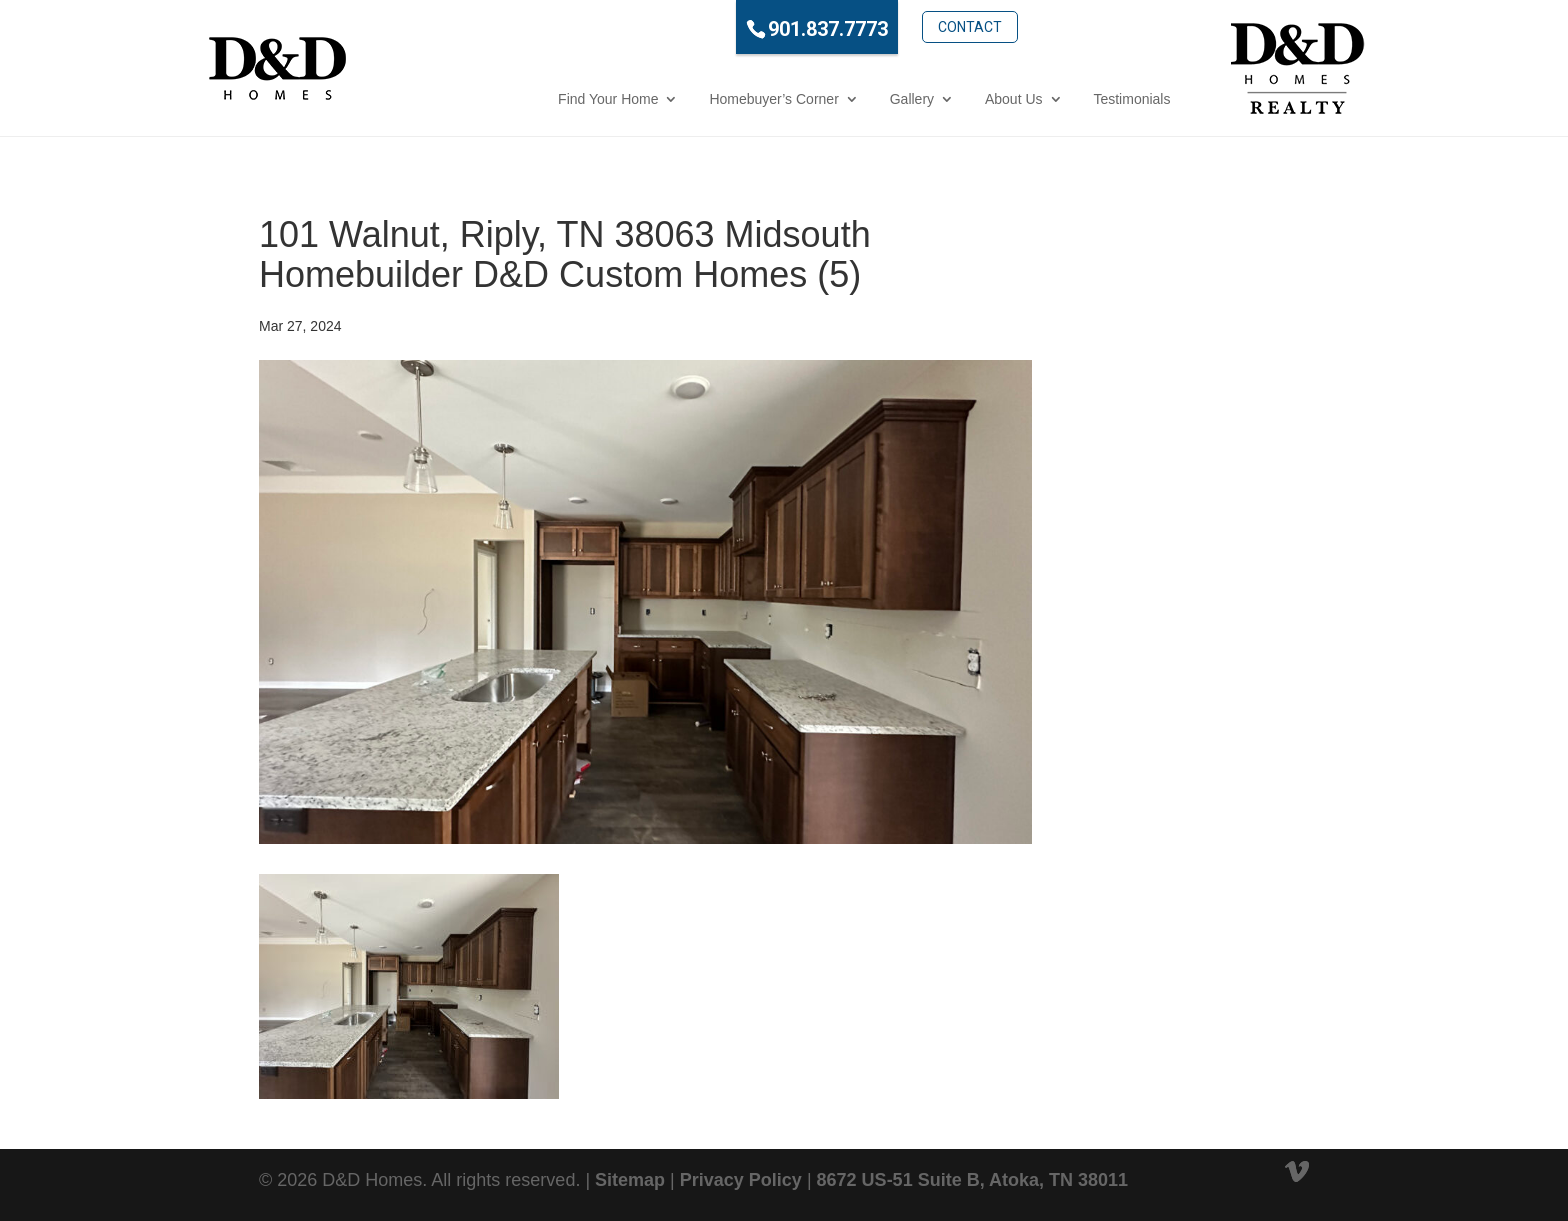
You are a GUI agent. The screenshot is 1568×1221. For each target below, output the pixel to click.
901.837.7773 (742, 29)
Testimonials (1045, 99)
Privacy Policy (741, 1180)
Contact (883, 27)
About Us (928, 99)
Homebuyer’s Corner (687, 99)
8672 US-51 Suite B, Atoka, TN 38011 (972, 1180)
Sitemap (630, 1180)
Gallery (825, 99)
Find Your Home (522, 99)
